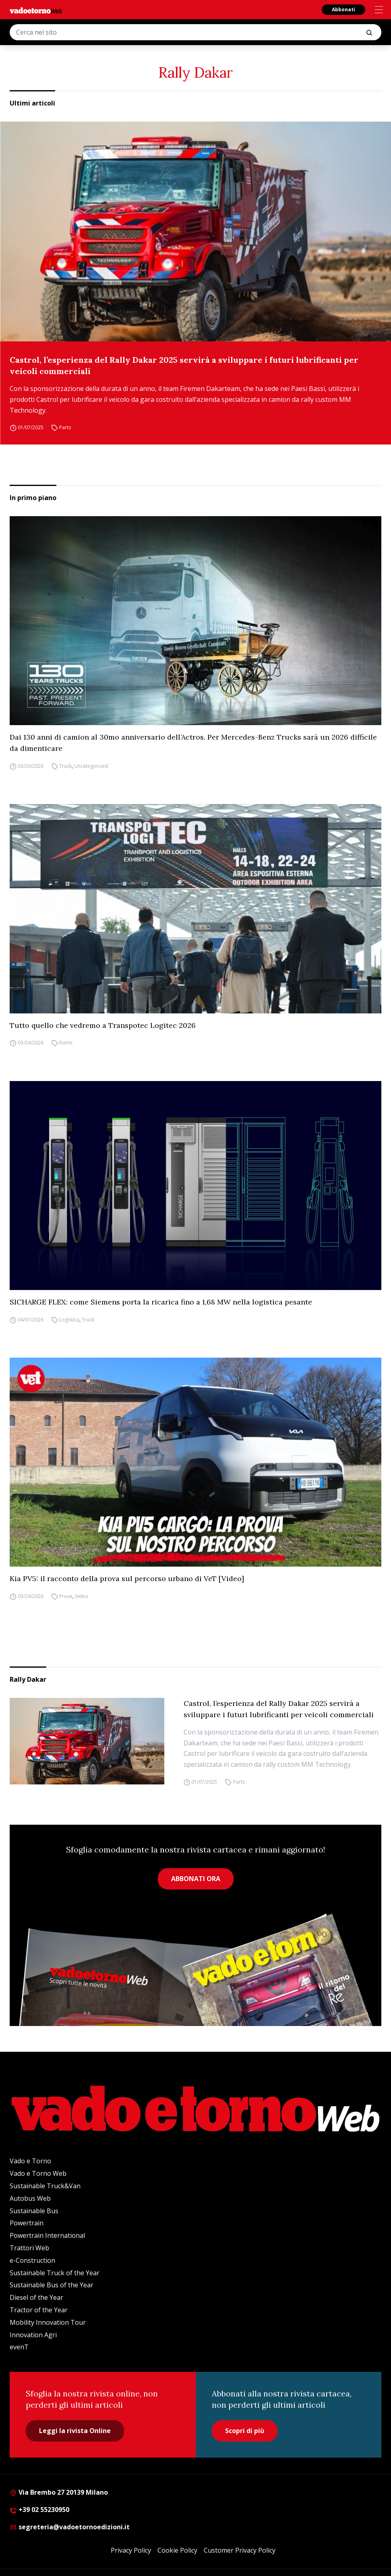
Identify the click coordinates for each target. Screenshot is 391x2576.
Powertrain (26, 2222)
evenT (19, 2346)
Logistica (69, 1319)
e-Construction (32, 2260)
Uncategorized (91, 766)
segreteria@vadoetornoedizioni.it (70, 2526)
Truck (65, 766)
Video (81, 1596)
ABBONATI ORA (195, 1878)
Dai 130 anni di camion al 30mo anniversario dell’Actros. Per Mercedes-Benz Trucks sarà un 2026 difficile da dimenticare (193, 742)
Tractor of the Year (39, 2309)
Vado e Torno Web (38, 2173)
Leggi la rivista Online (75, 2430)
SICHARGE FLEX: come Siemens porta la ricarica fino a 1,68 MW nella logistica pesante (161, 1302)
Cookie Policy (177, 2550)
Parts (65, 427)
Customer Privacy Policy (239, 2550)
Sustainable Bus (34, 2210)
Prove (65, 1596)
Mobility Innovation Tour (48, 2322)
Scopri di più (244, 2430)
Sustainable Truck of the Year (54, 2272)
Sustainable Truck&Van (45, 2185)
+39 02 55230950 (39, 2509)
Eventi (65, 1043)
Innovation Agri (33, 2334)
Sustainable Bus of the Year (51, 2284)
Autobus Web (30, 2198)
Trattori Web (29, 2247)
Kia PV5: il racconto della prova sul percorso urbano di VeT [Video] (127, 1578)
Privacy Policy (131, 2550)
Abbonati (343, 9)
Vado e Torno (30, 2160)
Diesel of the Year (36, 2297)
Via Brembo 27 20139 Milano (59, 2492)
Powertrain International (47, 2235)
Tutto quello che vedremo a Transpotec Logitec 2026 (103, 1025)
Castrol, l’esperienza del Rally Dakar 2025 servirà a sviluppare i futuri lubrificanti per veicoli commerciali (184, 365)
